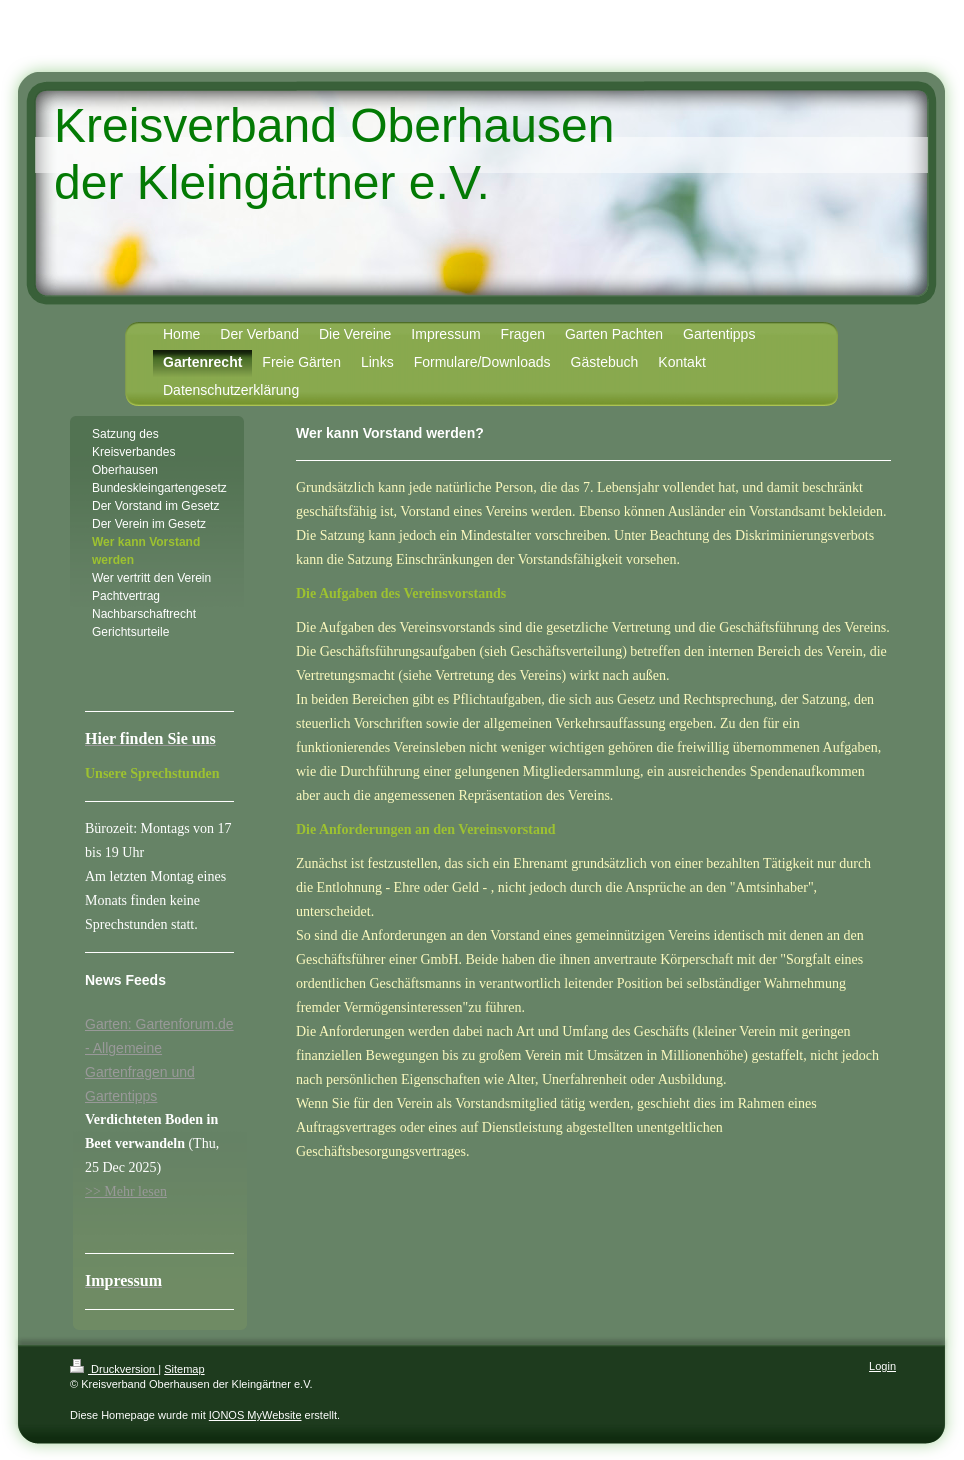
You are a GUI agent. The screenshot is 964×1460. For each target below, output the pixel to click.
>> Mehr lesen (126, 1191)
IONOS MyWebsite (255, 1415)
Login (882, 1366)
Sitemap (184, 1369)
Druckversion (114, 1369)
